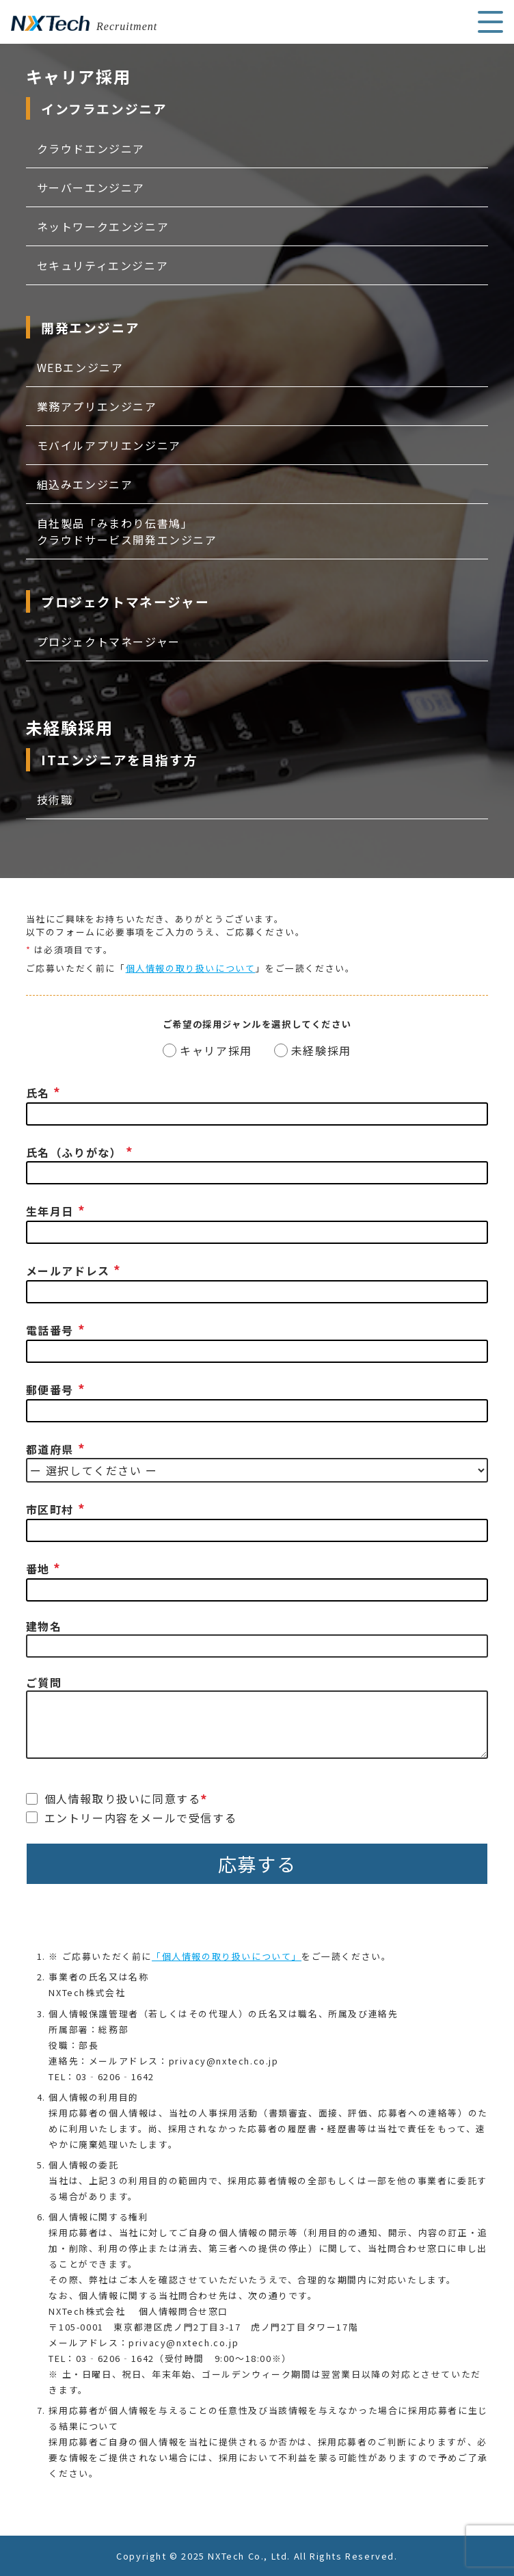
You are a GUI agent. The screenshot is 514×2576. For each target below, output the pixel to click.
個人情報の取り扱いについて (191, 967)
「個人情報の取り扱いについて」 (226, 1956)
